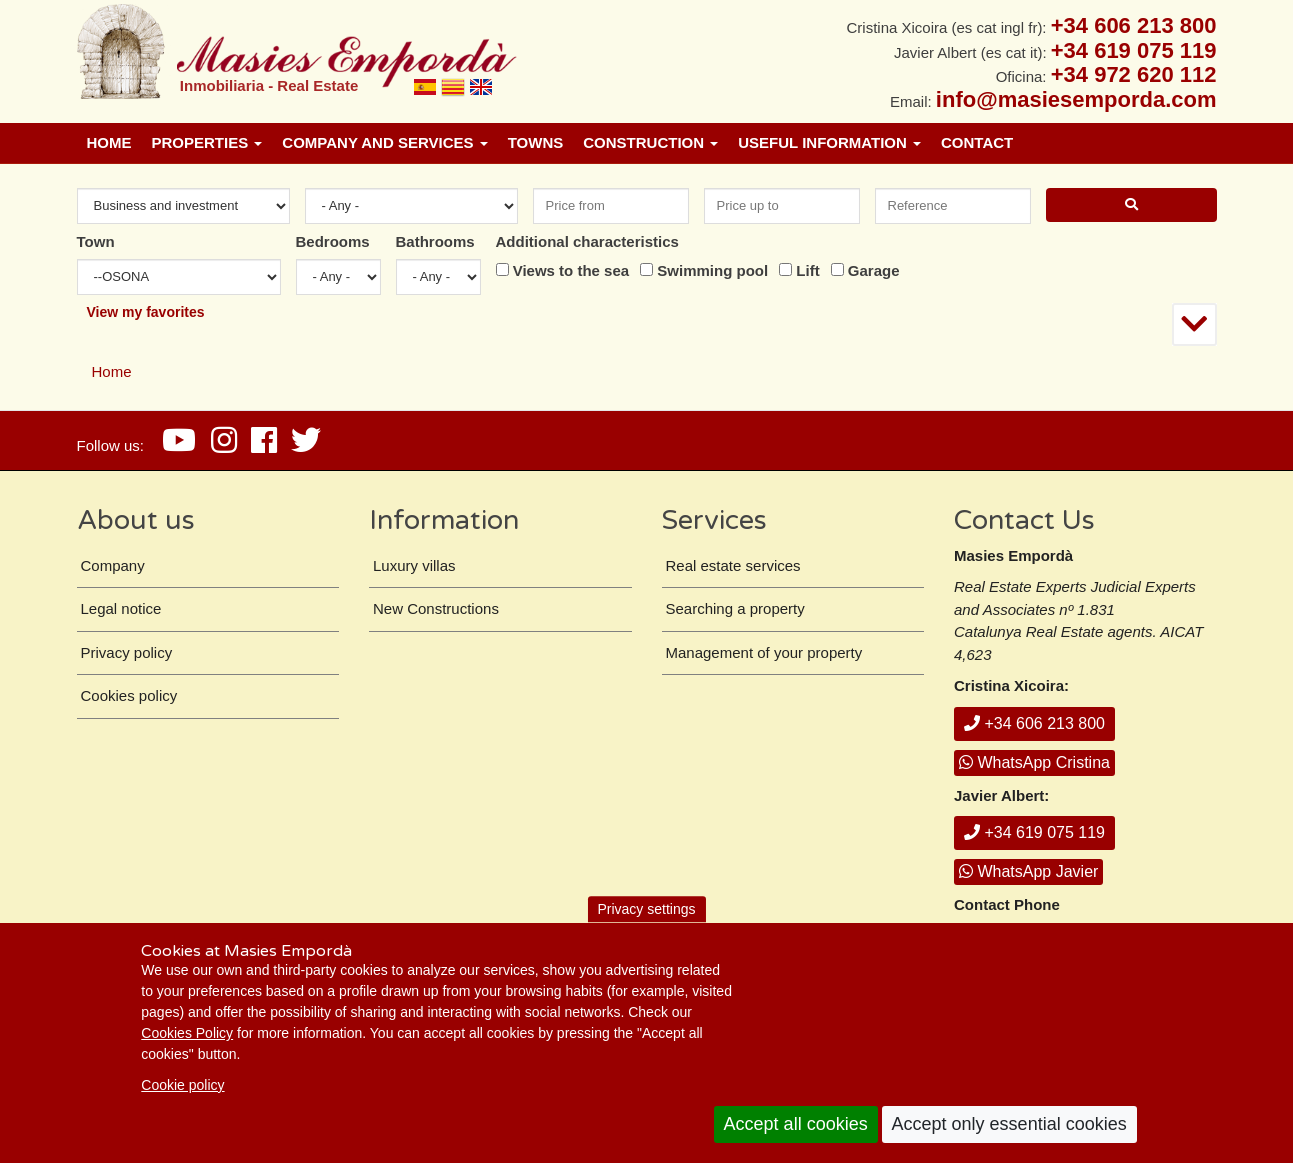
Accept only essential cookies (1009, 1124)
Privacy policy (127, 652)
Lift (807, 270)
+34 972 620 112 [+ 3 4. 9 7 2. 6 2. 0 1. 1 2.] (1134, 74)
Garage (874, 270)
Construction (650, 142)
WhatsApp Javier (1028, 871)
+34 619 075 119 (1034, 832)
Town (96, 241)
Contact (977, 142)
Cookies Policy (187, 1033)
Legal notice (121, 608)
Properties (207, 142)
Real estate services (733, 565)
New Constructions (436, 608)
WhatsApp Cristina (1034, 762)
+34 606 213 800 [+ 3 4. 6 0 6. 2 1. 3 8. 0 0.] (1134, 25)
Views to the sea (571, 270)
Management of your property (764, 652)
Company (113, 565)
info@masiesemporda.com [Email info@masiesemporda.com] (1076, 99)
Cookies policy (129, 695)
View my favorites (146, 312)
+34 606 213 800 (1034, 723)
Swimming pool (712, 270)
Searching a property (735, 608)
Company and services (384, 142)
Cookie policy (182, 1085)
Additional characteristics (587, 241)
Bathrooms (435, 241)
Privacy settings (646, 909)
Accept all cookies (796, 1124)
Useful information (829, 142)
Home (109, 142)
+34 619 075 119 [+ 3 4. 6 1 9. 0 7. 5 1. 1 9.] (1134, 50)
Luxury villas (414, 565)
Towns (536, 142)
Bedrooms (333, 241)
